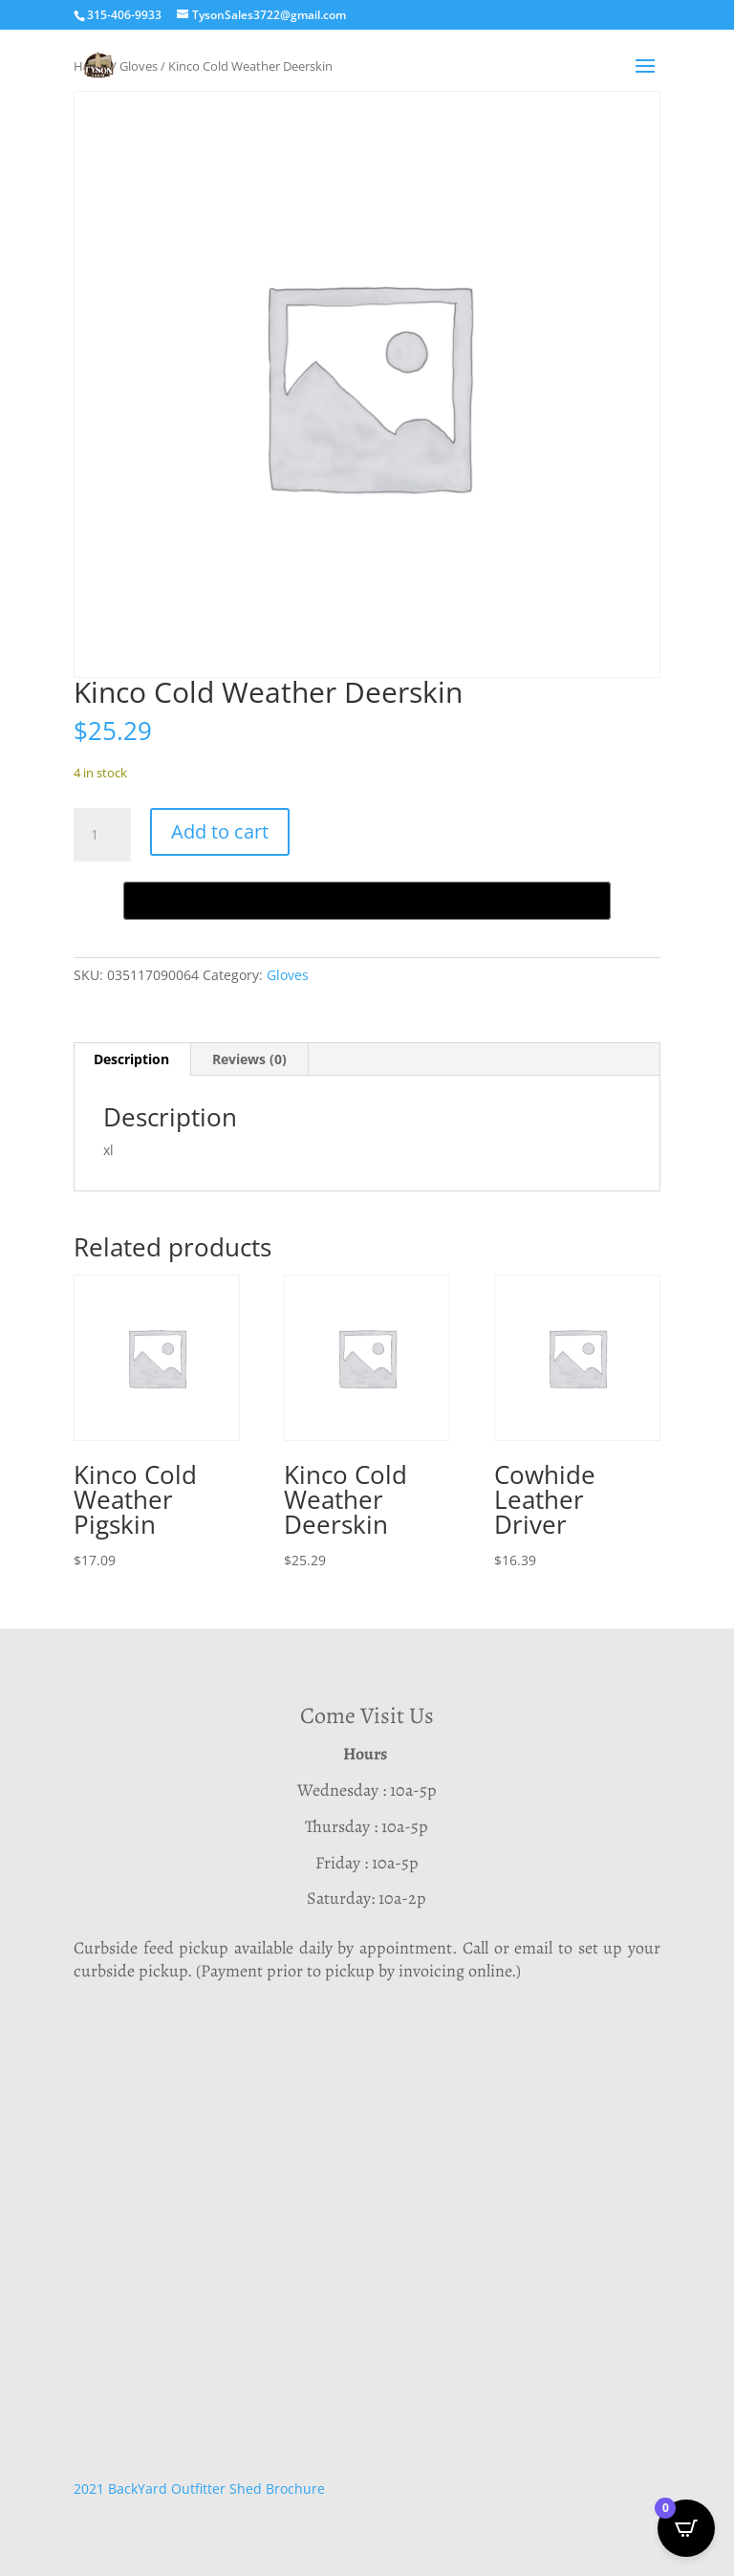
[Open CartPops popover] (686, 2528)
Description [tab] (131, 1059)
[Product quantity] (102, 835)
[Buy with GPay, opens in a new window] (367, 901)
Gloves (288, 975)
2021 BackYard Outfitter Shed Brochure (199, 2488)
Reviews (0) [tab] (249, 1059)
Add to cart (220, 831)
